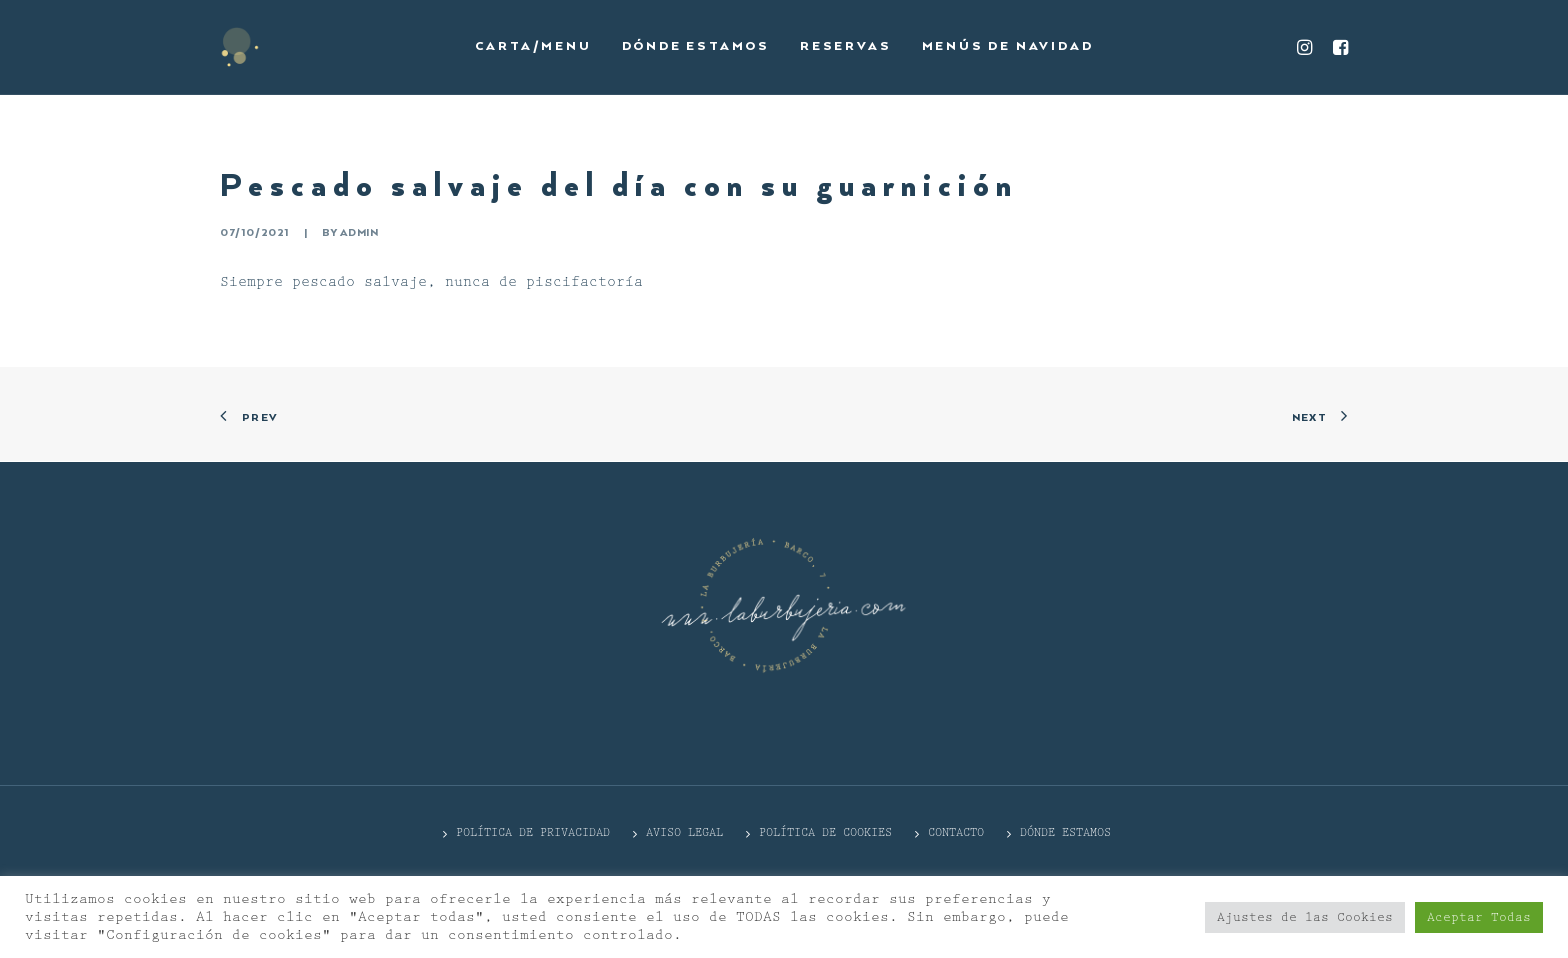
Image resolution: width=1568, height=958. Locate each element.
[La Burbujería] (240, 47)
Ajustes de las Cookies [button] (1305, 917)
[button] (1307, 47)
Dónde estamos (696, 46)
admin (359, 233)
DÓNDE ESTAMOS (1065, 832)
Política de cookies (825, 832)
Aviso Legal (684, 832)
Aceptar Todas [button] (1479, 917)
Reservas (845, 46)
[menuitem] (533, 47)
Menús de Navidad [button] (1008, 46)
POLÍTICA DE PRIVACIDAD (533, 832)
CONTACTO (956, 832)
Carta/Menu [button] (533, 46)
